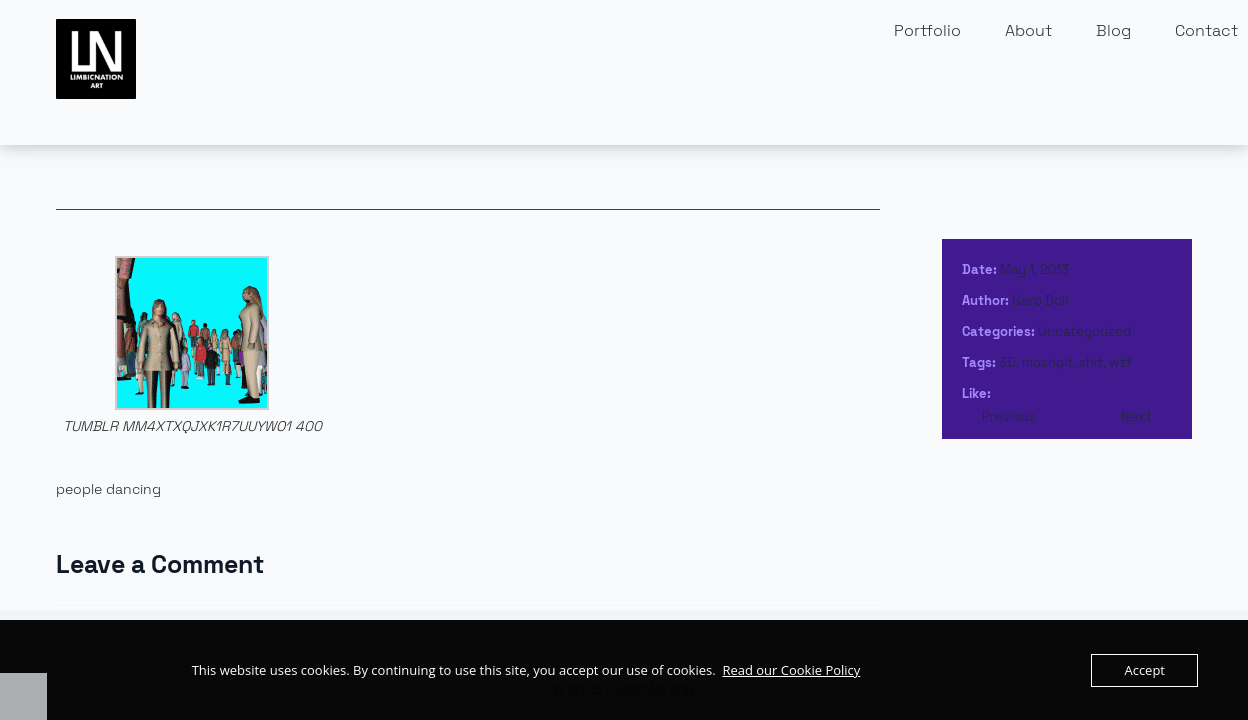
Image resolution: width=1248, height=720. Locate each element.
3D (1007, 362)
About (1028, 30)
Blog (1113, 30)
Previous (1009, 416)
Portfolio (927, 30)
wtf (1120, 362)
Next (1136, 416)
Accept (1144, 670)
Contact (1206, 30)
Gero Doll (1040, 300)
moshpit (1047, 362)
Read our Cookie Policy (791, 670)
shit (1091, 362)
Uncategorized (1084, 331)
